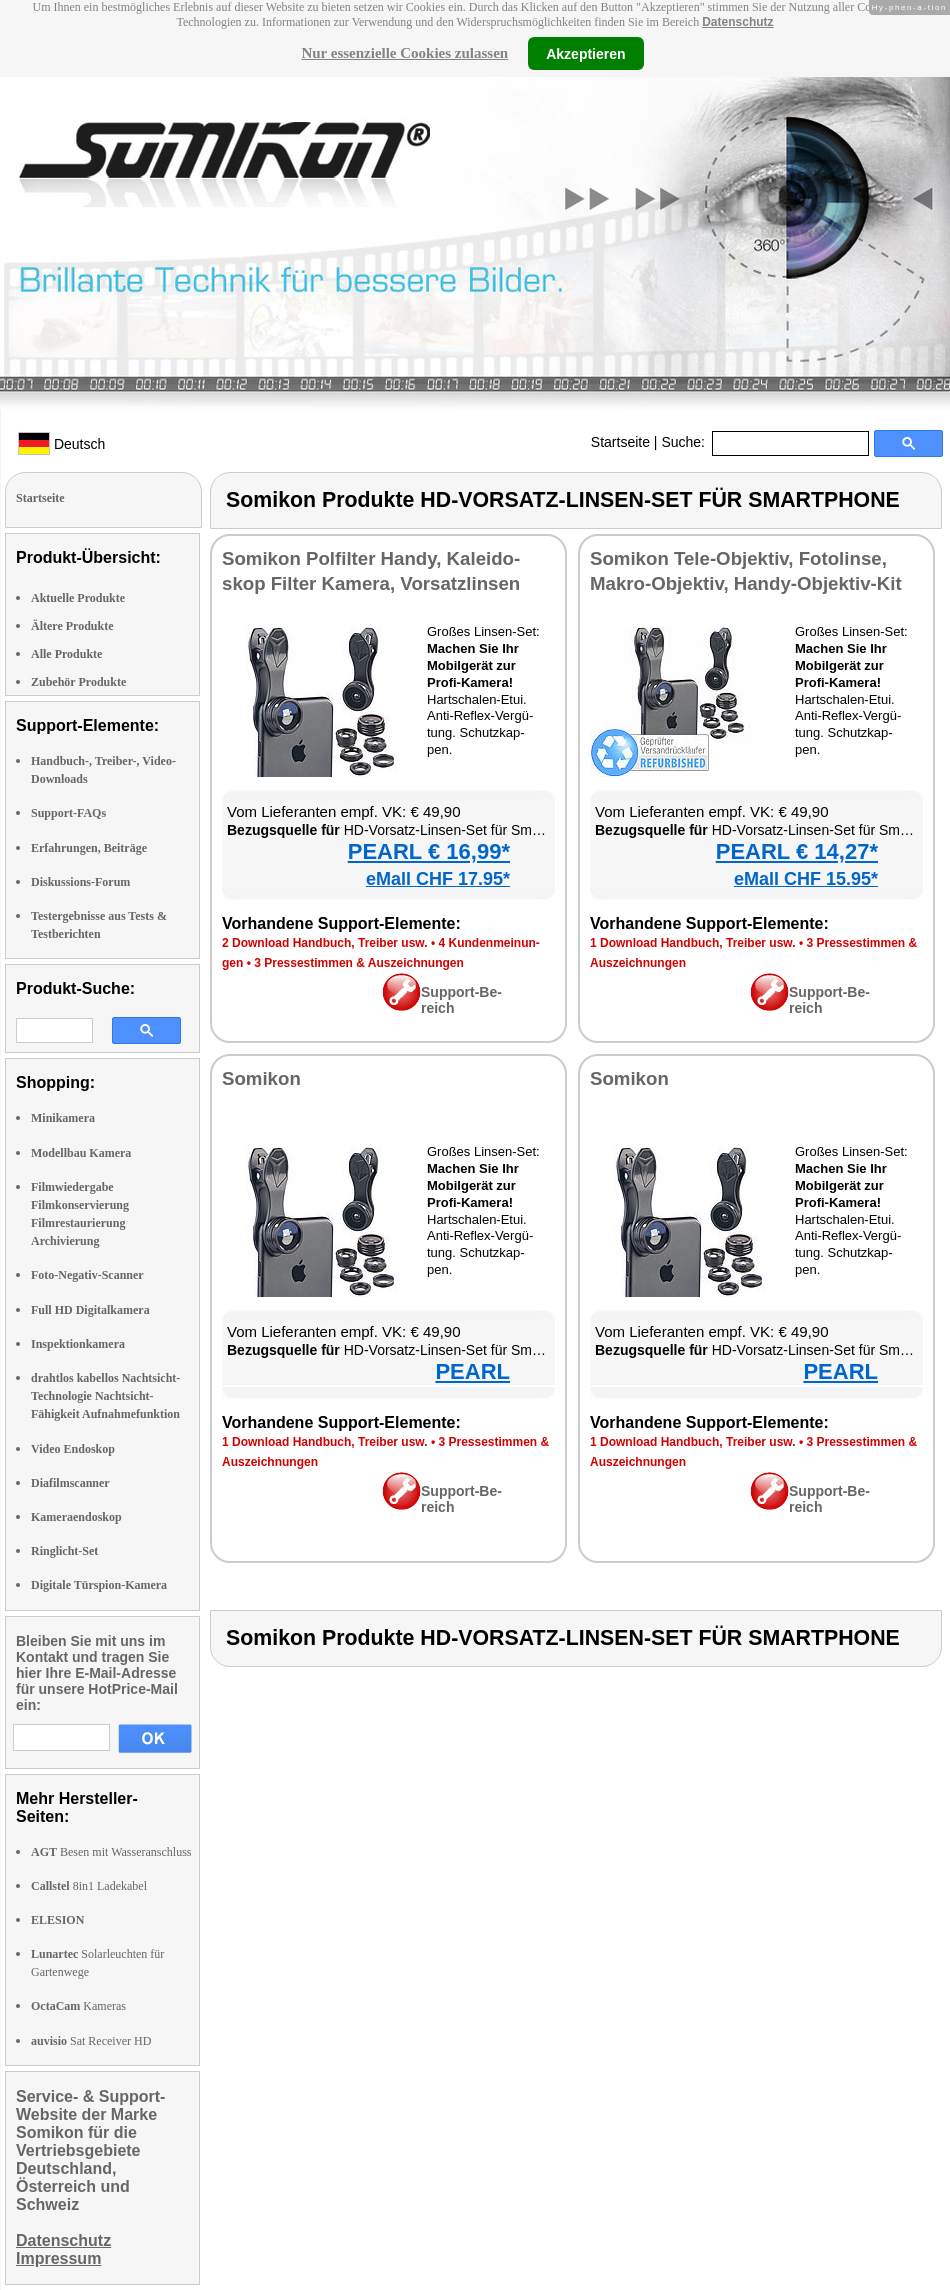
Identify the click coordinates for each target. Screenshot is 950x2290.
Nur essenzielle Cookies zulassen (404, 53)
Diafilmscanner (70, 1483)
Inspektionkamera (78, 1344)
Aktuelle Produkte (78, 598)
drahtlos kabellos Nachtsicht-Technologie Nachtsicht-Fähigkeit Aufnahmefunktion (105, 1396)
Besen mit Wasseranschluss (111, 1852)
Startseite (620, 442)
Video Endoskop (73, 1449)
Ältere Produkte (72, 626)
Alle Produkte (66, 654)
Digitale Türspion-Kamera (99, 1585)
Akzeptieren (585, 53)
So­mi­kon (261, 1078)
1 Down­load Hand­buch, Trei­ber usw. (693, 943)
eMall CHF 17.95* (438, 879)
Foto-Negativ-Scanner (87, 1275)
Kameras (78, 2006)
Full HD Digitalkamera (90, 1310)
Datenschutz (737, 22)
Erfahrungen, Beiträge (89, 848)
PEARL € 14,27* (797, 851)
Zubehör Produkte (78, 682)
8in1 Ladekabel (89, 1886)
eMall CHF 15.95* (806, 879)
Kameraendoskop (76, 1517)
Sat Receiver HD (91, 2041)
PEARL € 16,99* (429, 851)
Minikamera (63, 1118)
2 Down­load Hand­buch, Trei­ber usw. (325, 943)
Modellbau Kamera (81, 1153)
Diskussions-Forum (80, 882)
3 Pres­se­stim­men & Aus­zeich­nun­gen (359, 963)
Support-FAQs (68, 813)
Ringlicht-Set (64, 1551)
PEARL (472, 1371)
